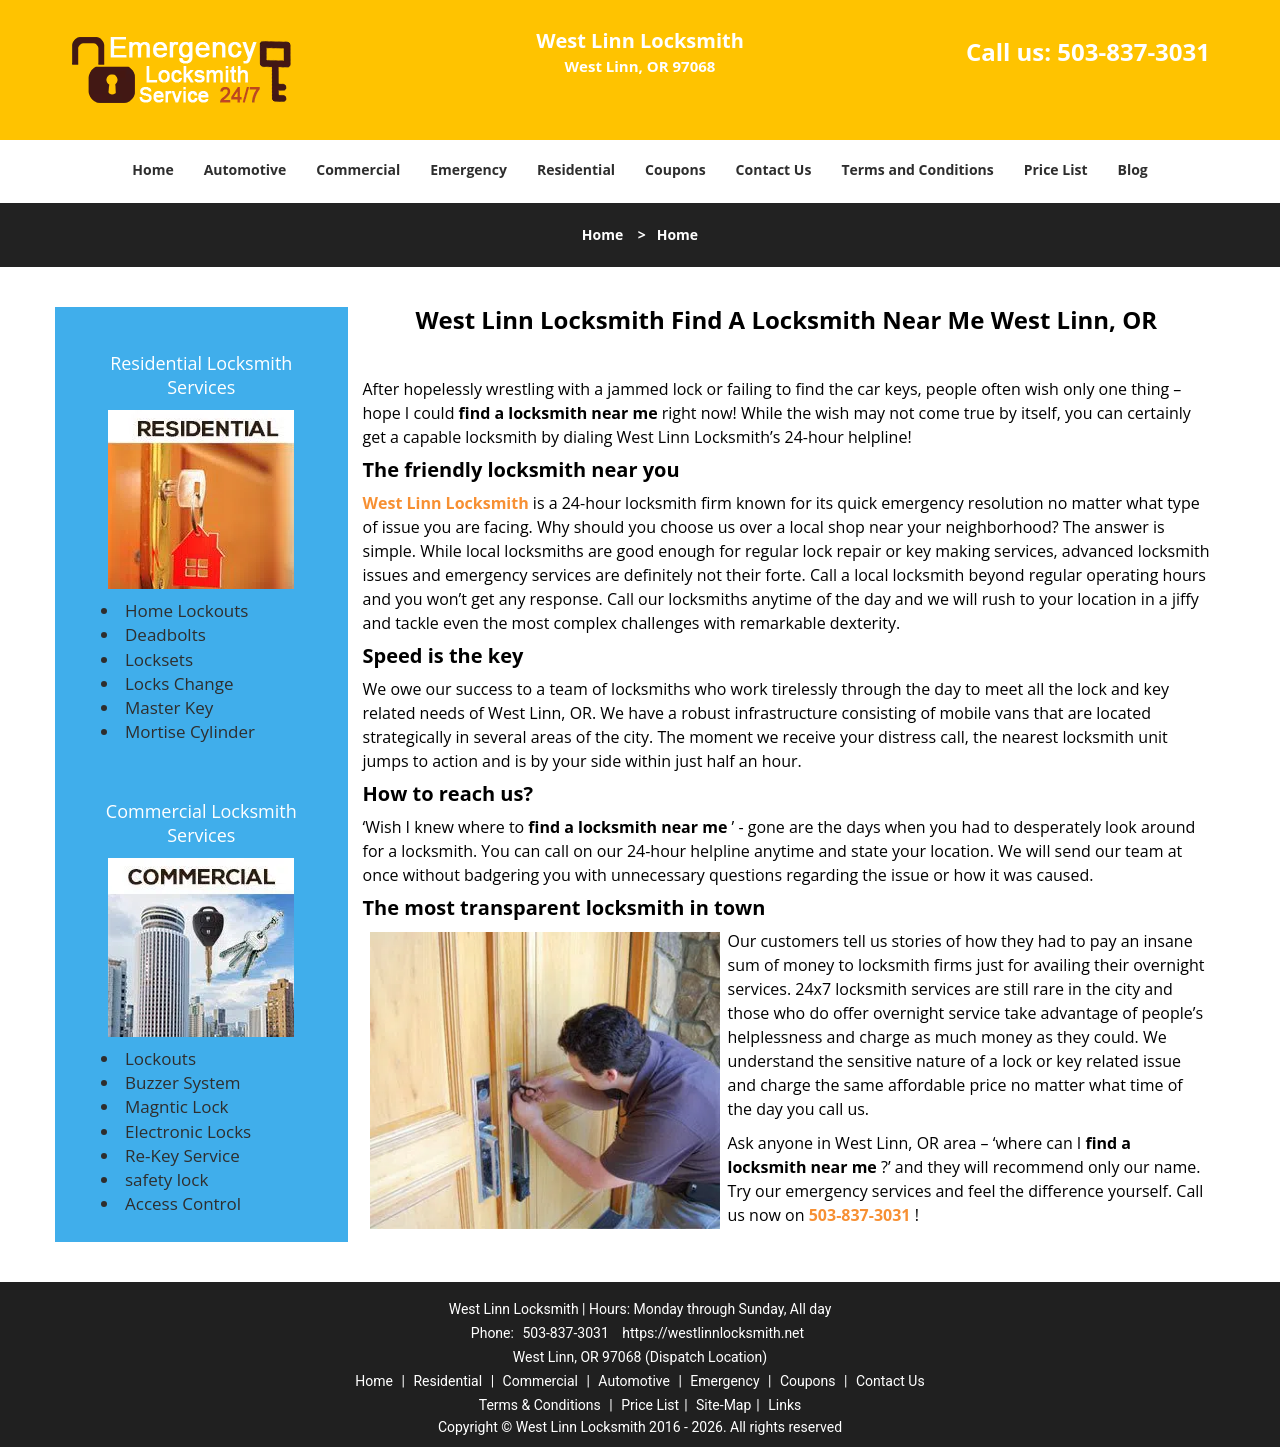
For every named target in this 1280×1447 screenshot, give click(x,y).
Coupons (675, 169)
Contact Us (774, 169)
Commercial (358, 169)
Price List (1056, 169)
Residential (576, 169)
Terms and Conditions (917, 169)
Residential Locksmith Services (201, 375)
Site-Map (723, 1405)
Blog (1132, 169)
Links (784, 1405)
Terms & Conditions (540, 1405)
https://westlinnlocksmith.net (713, 1333)
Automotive (245, 169)
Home (152, 169)
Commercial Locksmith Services (201, 823)
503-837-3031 (1133, 51)
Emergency (468, 169)
